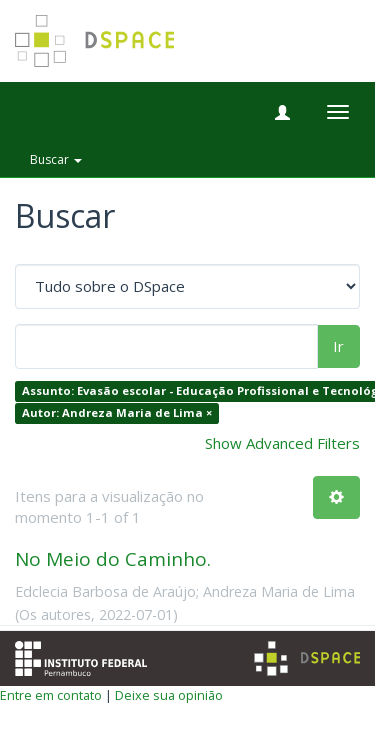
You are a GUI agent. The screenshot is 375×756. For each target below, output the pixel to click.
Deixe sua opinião (169, 695)
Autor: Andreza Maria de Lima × (117, 412)
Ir (338, 346)
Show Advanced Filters (282, 443)
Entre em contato (51, 695)
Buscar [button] (56, 159)
